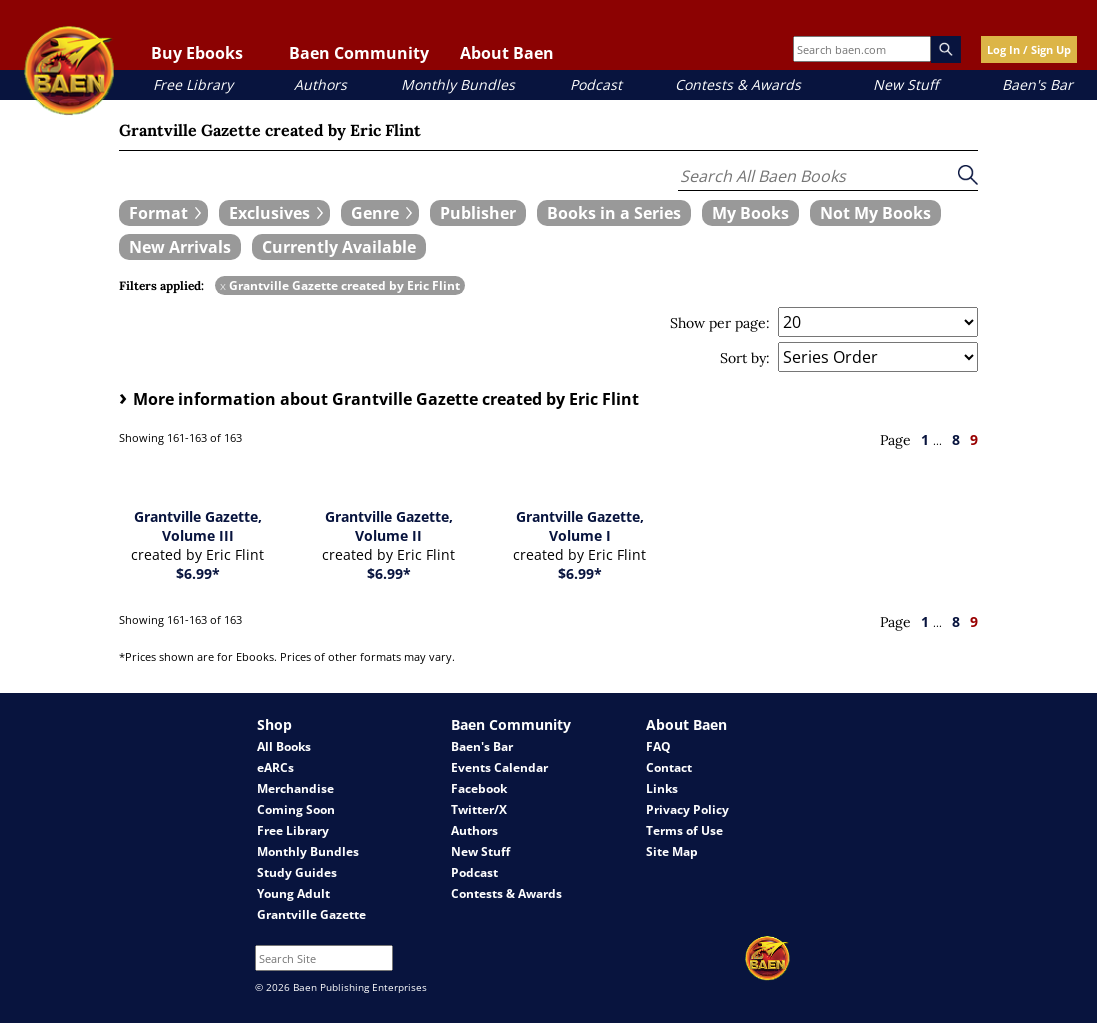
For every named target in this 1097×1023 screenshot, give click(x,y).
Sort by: (745, 358)
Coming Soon (296, 809)
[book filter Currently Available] (339, 247)
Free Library (193, 84)
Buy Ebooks (197, 53)
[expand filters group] (163, 213)
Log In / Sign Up (1029, 49)
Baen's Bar (1037, 84)
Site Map (672, 851)
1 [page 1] (925, 439)
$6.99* (198, 573)
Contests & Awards (738, 84)
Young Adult (293, 893)
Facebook (479, 788)
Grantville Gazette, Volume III (198, 526)
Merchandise (295, 788)
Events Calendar (499, 767)
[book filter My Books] (750, 213)
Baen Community (359, 53)
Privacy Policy (687, 809)
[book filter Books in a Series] (614, 213)
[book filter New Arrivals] (180, 247)
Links (662, 788)
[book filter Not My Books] (875, 213)
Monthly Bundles (458, 84)
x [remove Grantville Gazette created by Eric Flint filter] (223, 285)
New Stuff (905, 84)
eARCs (275, 767)
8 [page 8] (956, 439)
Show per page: (720, 323)
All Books (284, 746)
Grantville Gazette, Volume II (389, 526)
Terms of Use (684, 830)
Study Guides (297, 872)
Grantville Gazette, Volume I (580, 526)
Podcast (596, 84)
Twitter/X (479, 809)
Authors (320, 84)
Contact (669, 767)
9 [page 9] (974, 439)
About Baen (507, 53)
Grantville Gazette (311, 914)
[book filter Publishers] (478, 213)
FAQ (658, 746)
